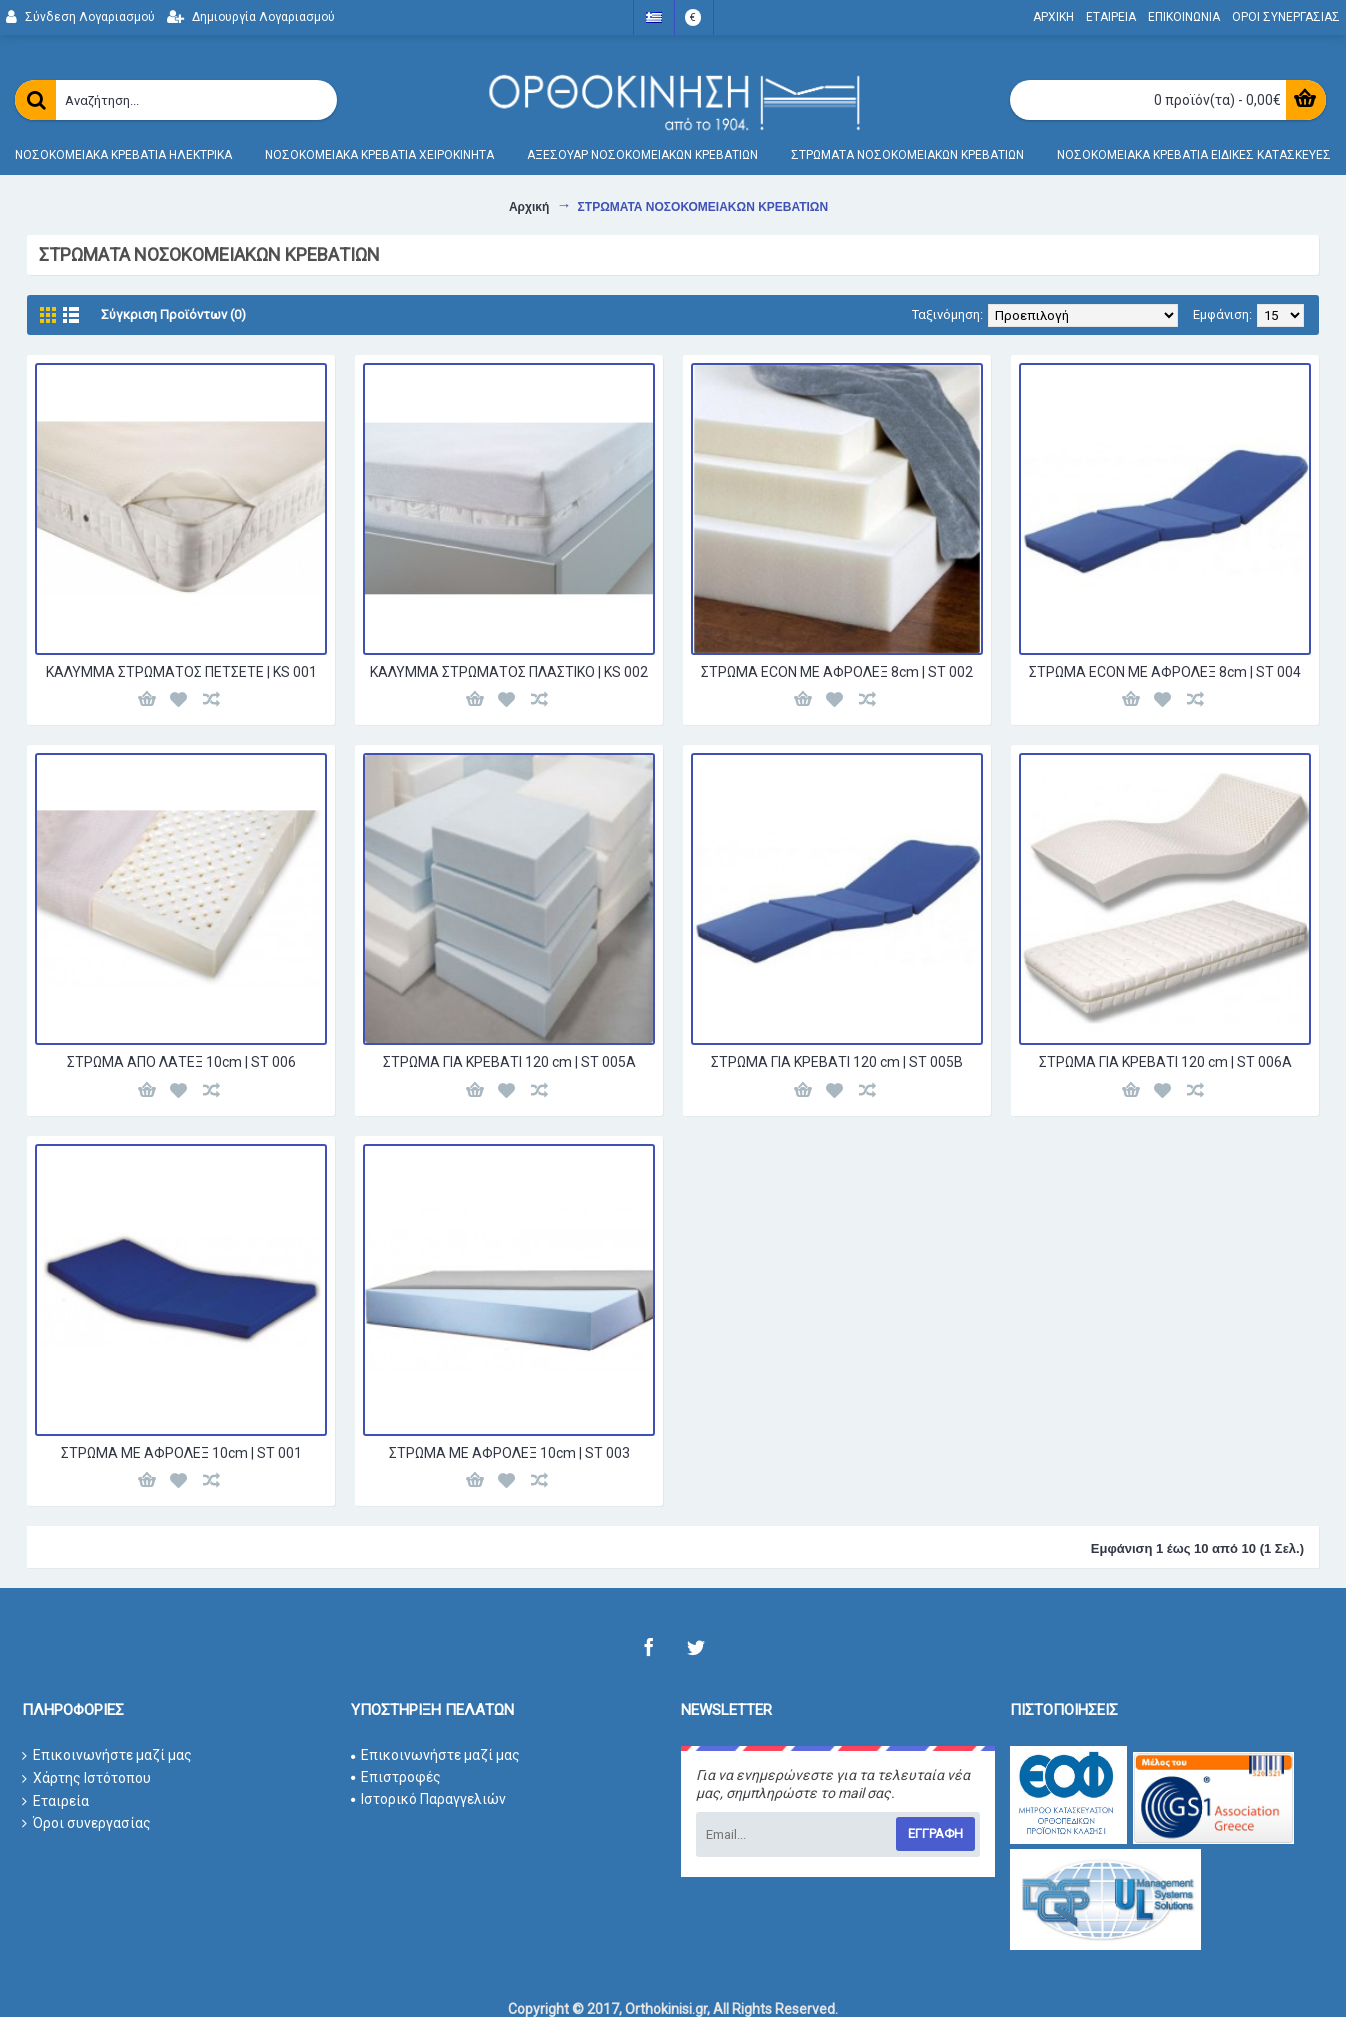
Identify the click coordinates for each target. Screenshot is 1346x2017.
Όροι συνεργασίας (86, 1823)
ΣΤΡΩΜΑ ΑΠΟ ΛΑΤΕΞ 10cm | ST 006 (181, 1062)
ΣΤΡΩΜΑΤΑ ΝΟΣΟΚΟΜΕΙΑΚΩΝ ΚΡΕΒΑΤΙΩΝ (703, 207)
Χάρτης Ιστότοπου (86, 1778)
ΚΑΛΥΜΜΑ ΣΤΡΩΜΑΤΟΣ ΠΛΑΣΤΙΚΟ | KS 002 (509, 672)
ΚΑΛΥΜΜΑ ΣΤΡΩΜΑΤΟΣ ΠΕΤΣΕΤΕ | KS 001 (181, 672)
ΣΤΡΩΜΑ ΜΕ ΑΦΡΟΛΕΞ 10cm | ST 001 (181, 1453)
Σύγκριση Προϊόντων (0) (173, 314)
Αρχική (529, 207)
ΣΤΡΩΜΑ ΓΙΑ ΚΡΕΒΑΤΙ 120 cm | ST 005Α (509, 1062)
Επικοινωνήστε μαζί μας (107, 1755)
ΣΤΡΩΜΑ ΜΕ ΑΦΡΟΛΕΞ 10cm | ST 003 (509, 1453)
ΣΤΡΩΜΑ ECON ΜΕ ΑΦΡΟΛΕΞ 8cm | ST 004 (1165, 672)
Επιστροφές (396, 1777)
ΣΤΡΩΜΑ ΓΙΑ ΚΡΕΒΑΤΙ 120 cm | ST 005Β (837, 1062)
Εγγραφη (935, 1833)
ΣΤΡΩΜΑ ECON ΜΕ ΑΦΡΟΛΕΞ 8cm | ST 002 (837, 672)
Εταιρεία (55, 1801)
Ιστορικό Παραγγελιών (428, 1799)
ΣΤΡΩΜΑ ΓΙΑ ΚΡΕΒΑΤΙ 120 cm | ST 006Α (1165, 1062)
